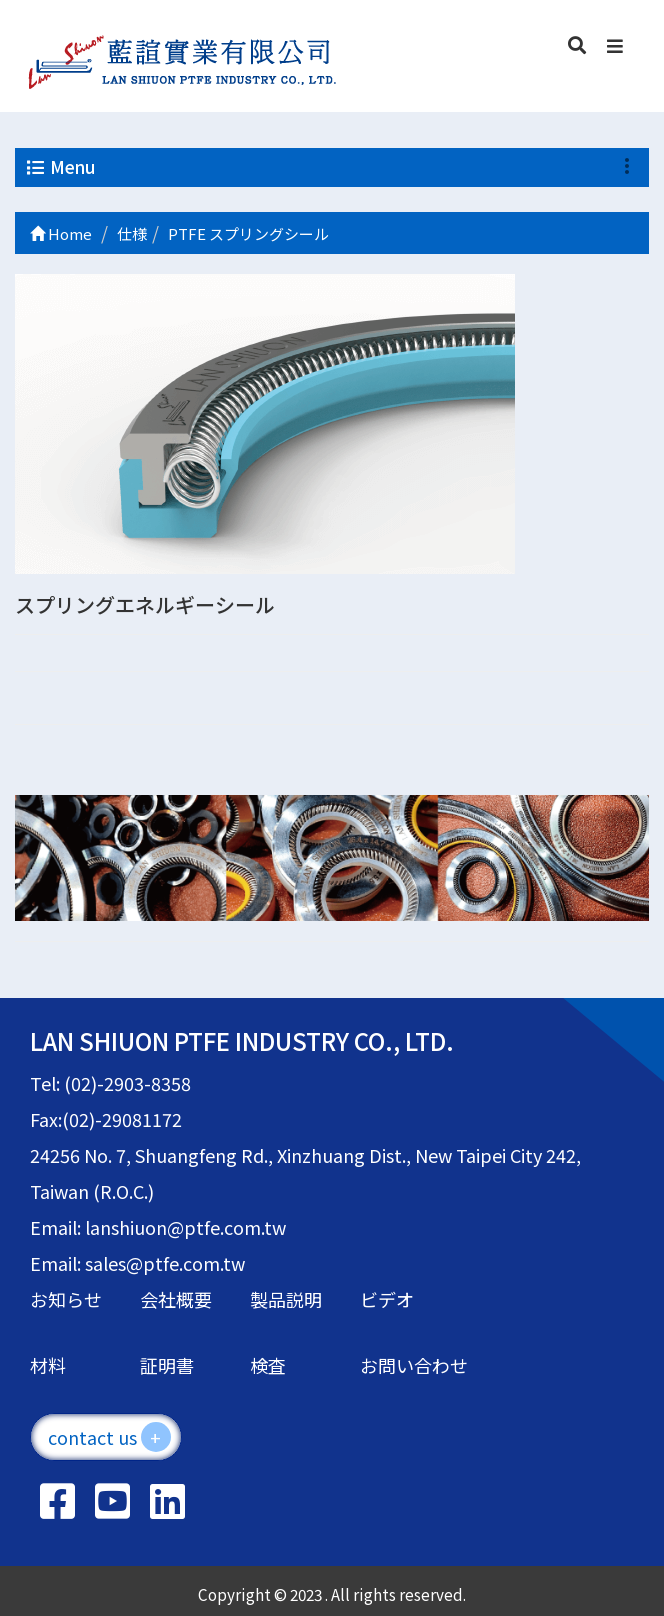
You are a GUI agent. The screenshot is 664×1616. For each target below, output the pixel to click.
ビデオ (387, 1299)
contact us (109, 1437)
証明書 (167, 1365)
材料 (48, 1365)
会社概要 (176, 1299)
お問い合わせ (414, 1365)
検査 (268, 1365)
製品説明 (286, 1299)
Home (61, 233)
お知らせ (66, 1299)
